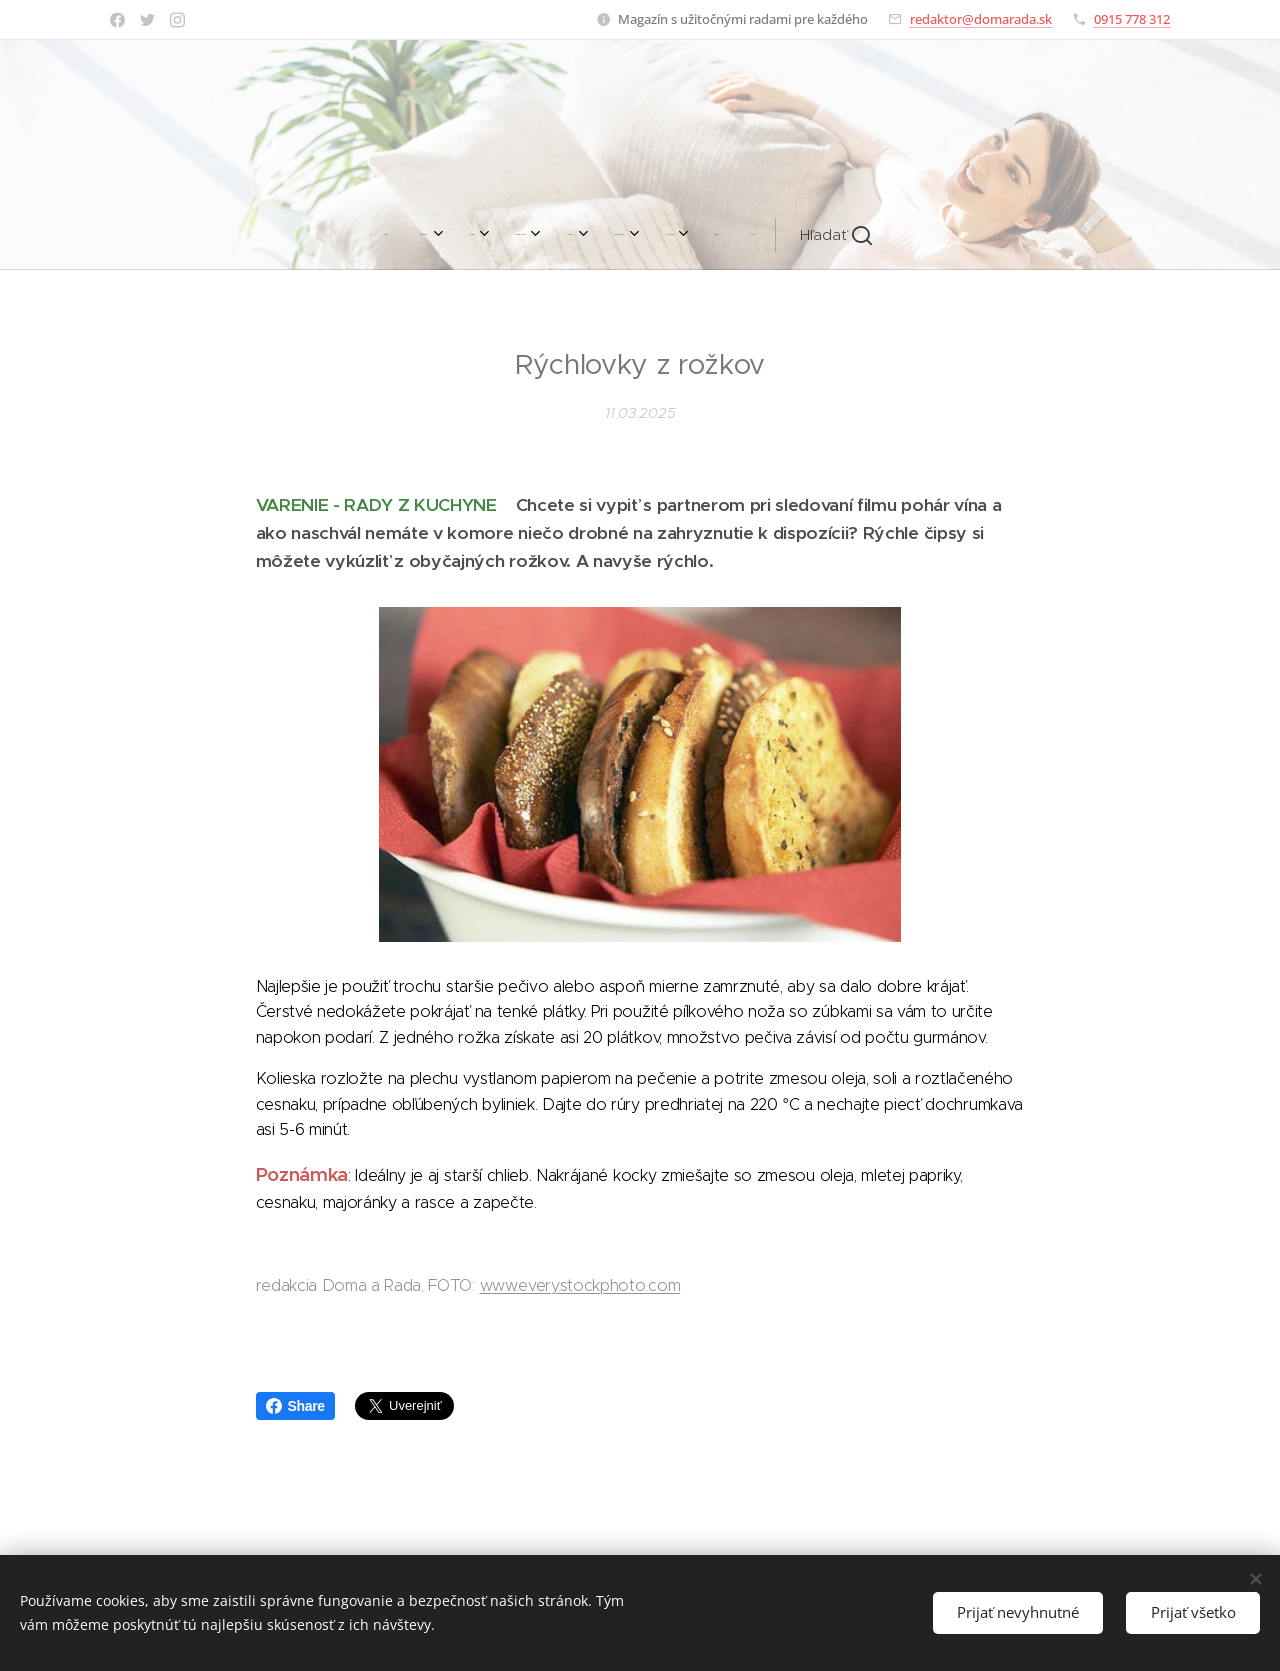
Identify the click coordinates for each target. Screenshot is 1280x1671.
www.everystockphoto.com (580, 1285)
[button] (808, 235)
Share (295, 1406)
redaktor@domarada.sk (981, 19)
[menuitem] (419, 235)
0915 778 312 (1132, 19)
